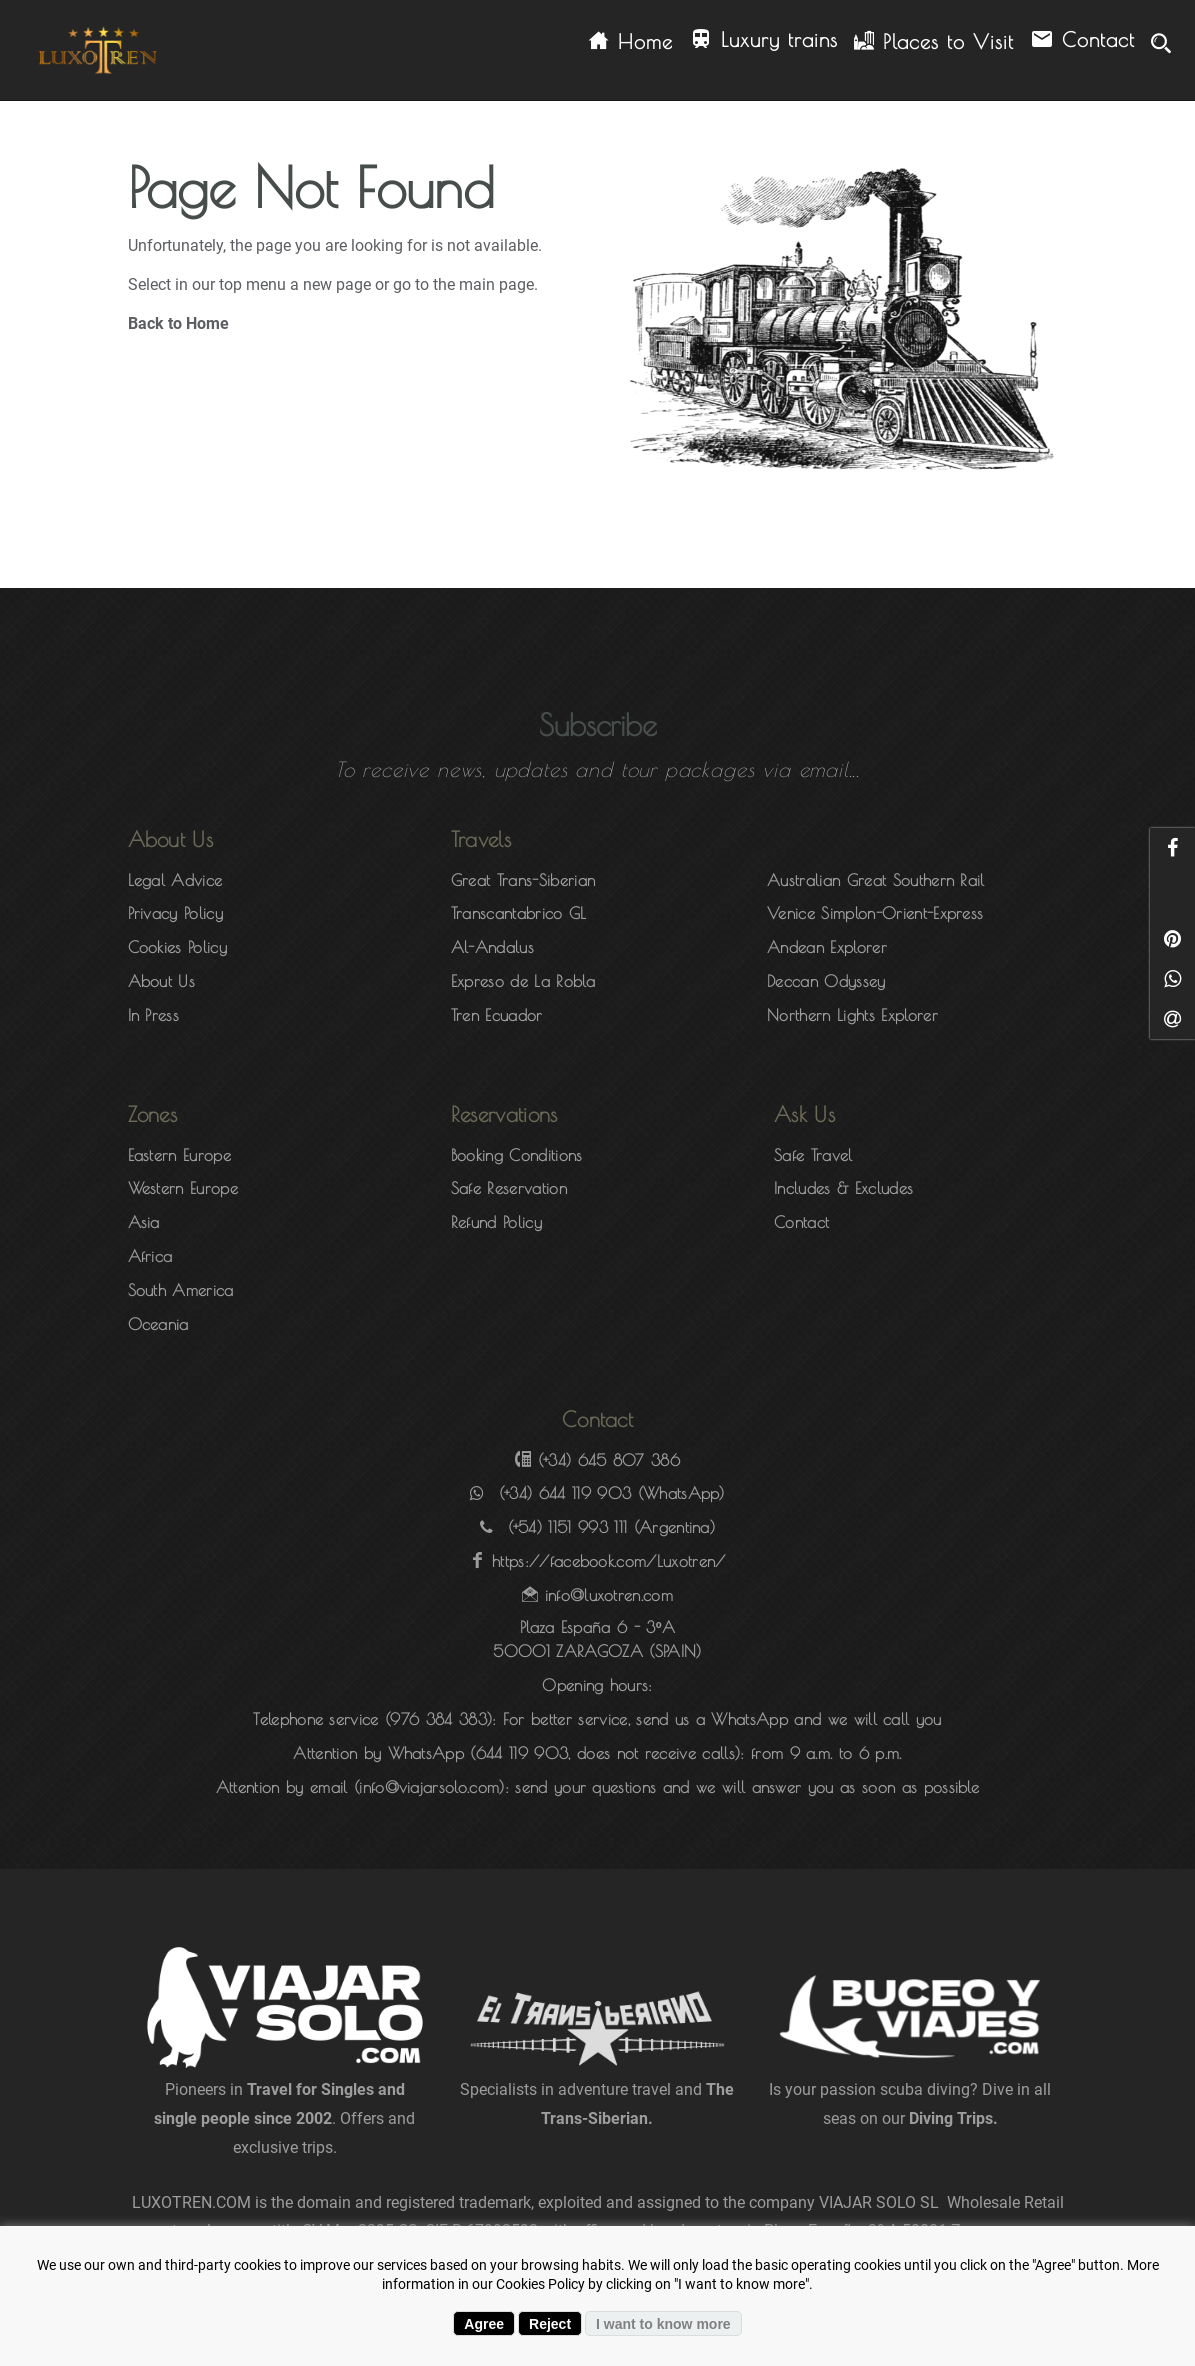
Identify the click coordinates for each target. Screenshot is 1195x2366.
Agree (484, 2324)
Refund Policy (496, 1222)
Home (631, 41)
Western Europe (183, 1188)
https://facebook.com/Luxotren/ (609, 1561)
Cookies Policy (177, 947)
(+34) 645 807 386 (609, 1460)
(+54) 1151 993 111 (568, 1527)
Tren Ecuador (497, 1015)
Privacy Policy (175, 913)
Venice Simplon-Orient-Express (875, 913)
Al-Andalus (492, 947)
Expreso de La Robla (523, 981)
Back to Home (178, 323)
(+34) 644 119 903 (565, 1493)
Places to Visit (934, 41)
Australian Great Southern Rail (876, 880)
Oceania (158, 1324)
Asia (144, 1222)
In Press (154, 1015)
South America (181, 1290)
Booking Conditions (517, 1155)
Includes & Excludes (843, 1188)
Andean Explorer (827, 947)
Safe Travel (813, 1155)
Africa (150, 1256)
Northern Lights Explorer (852, 1015)
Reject (550, 2324)
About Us (162, 981)
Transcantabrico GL (519, 913)
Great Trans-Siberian (523, 880)
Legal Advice (175, 880)
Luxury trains (763, 40)
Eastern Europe (179, 1155)
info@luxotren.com (609, 1595)
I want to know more (663, 2324)
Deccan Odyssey (826, 981)
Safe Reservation (509, 1188)
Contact (1082, 40)
